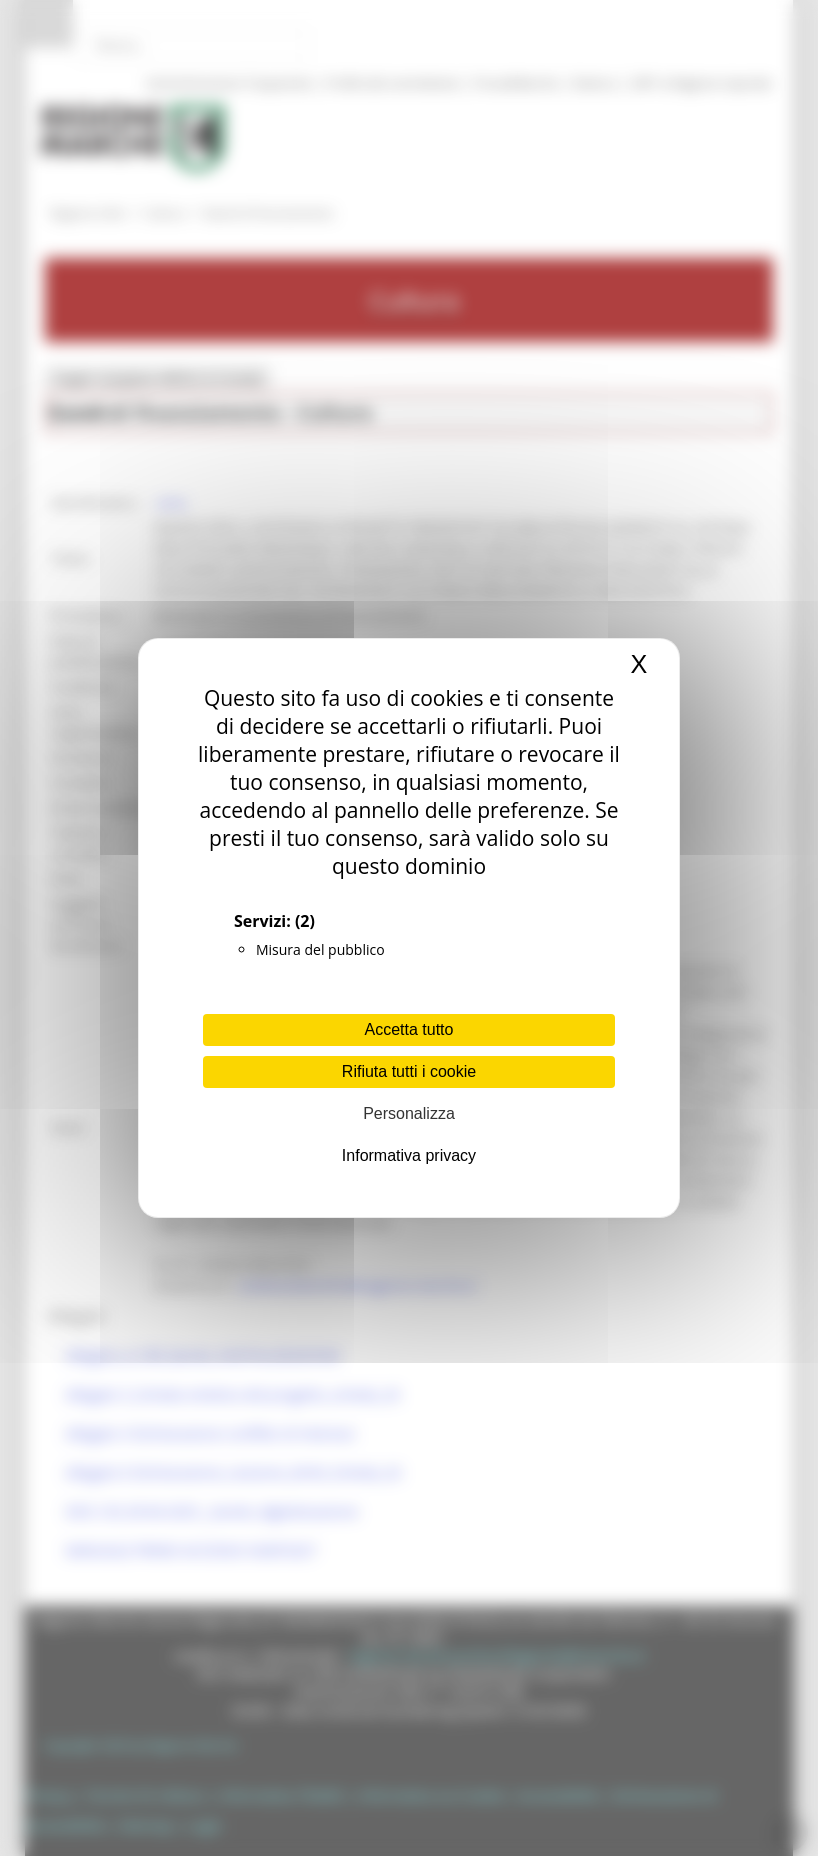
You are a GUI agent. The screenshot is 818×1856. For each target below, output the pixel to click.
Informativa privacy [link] (409, 1155)
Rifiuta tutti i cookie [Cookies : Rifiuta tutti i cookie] (409, 1071)
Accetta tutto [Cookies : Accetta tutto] (409, 1029)
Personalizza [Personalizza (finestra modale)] (409, 1113)
